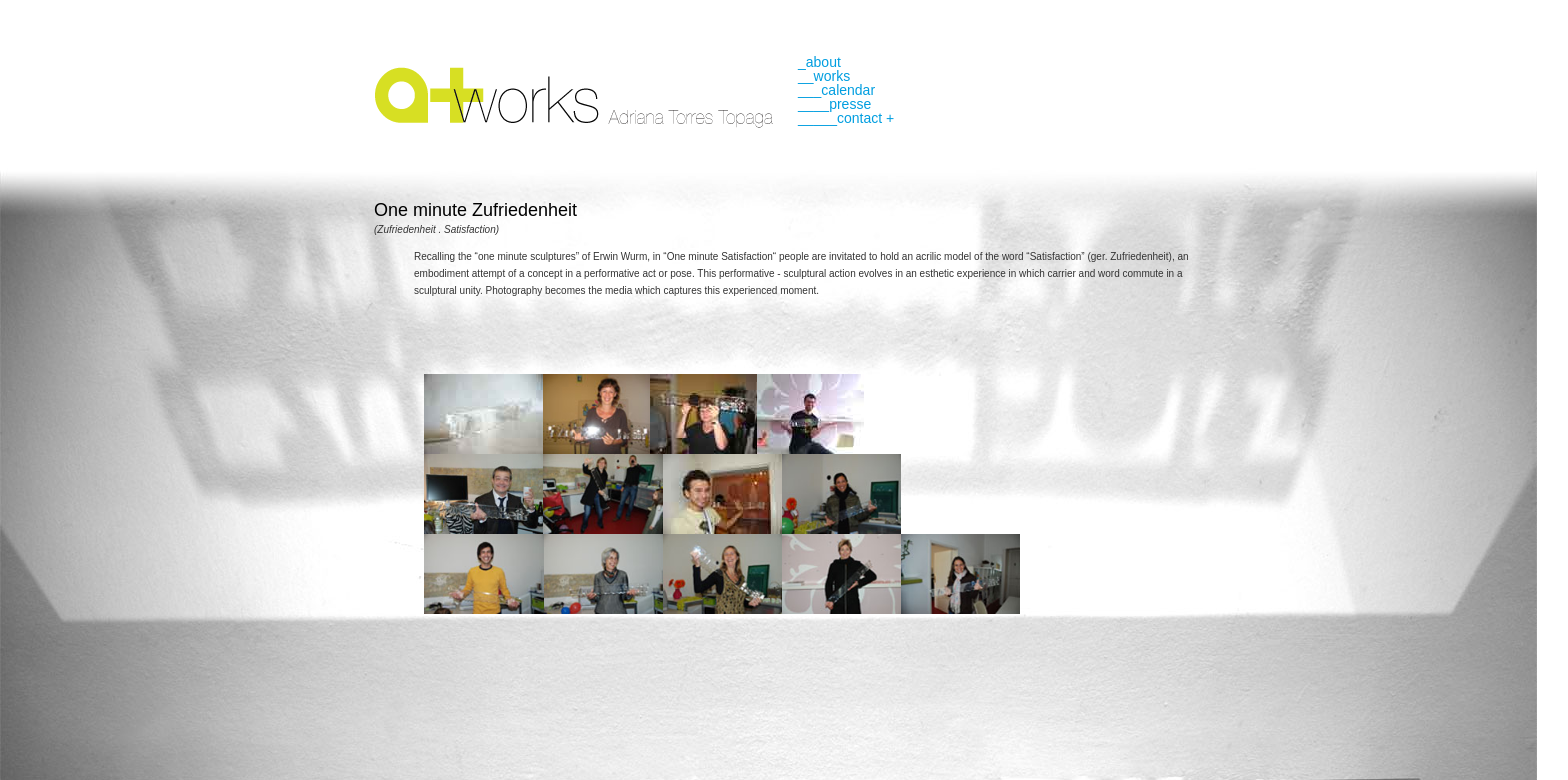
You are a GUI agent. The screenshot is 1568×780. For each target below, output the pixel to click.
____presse (834, 104)
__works (824, 76)
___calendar (836, 90)
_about (819, 62)
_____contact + (846, 118)
